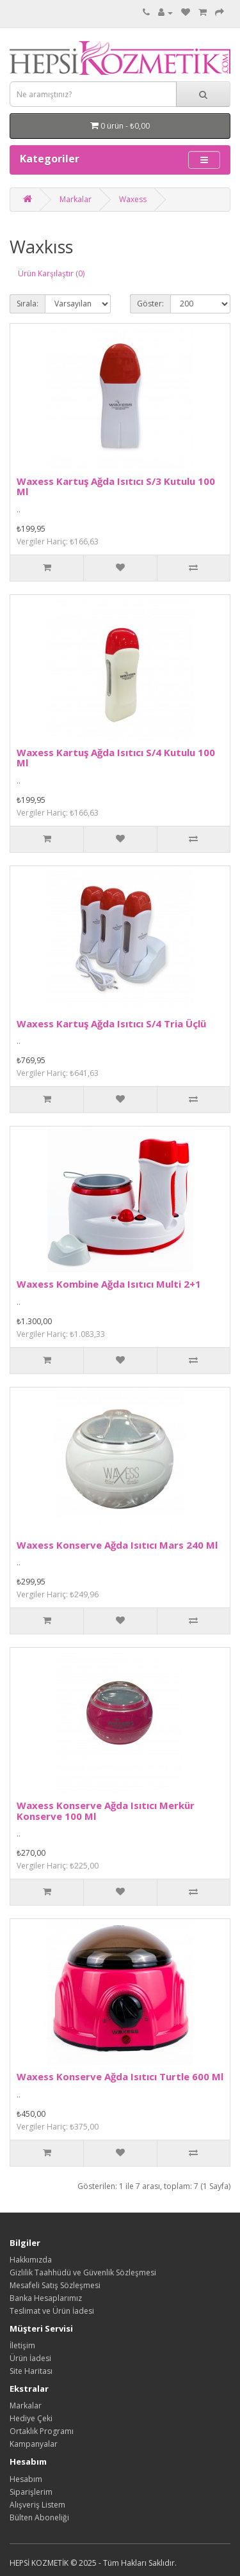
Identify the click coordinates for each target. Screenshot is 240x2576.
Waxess (133, 199)
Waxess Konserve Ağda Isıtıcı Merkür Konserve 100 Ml (106, 1810)
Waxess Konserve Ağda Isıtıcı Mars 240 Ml (117, 1544)
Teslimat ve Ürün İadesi (52, 2310)
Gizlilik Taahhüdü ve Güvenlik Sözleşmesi (83, 2272)
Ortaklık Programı (42, 2431)
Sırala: (27, 303)
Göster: (150, 303)
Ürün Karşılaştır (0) (51, 273)
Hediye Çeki (31, 2418)
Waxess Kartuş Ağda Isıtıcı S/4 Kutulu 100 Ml (116, 758)
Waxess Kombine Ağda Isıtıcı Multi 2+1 (109, 1283)
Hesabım (26, 2479)
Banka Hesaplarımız (46, 2298)
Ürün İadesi (30, 2358)
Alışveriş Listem (37, 2504)
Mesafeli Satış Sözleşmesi (55, 2285)
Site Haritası (31, 2371)
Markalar (76, 199)
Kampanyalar (34, 2443)
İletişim (22, 2345)
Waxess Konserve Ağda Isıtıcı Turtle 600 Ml (120, 2076)
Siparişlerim (31, 2491)
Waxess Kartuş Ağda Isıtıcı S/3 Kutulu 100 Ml (116, 486)
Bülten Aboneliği (39, 2517)
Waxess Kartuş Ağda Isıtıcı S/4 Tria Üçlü (111, 1023)
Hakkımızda (31, 2259)
